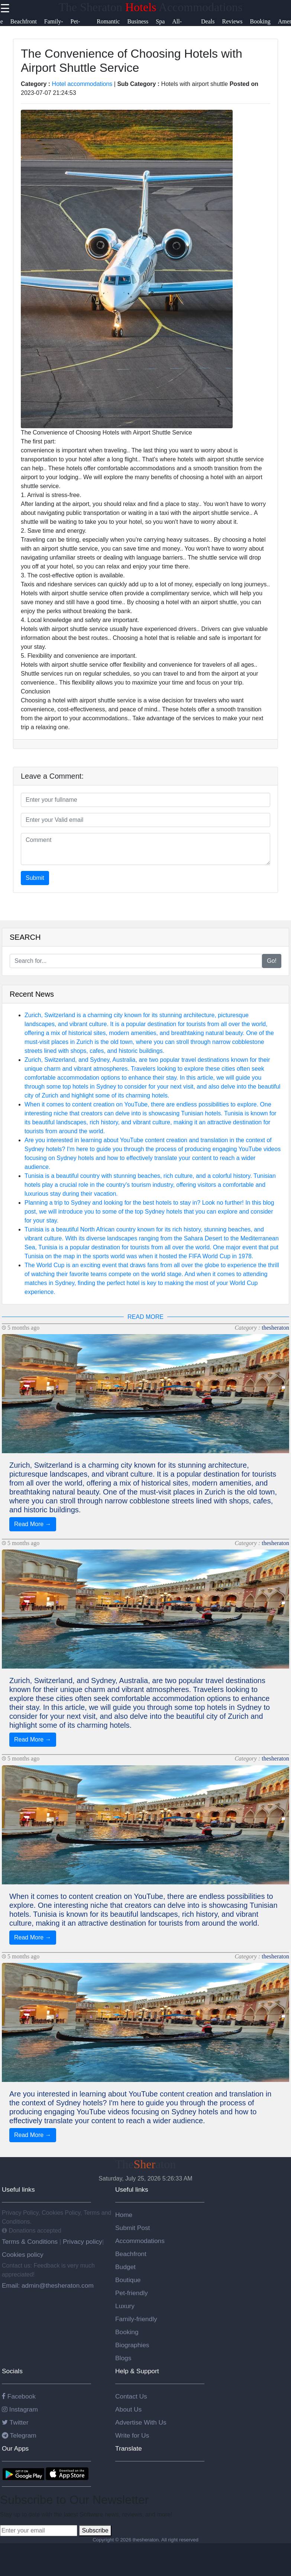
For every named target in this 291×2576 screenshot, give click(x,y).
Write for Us (132, 2435)
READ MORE (145, 1317)
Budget (125, 2267)
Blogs (123, 2358)
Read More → (32, 1524)
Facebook (19, 2396)
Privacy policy (81, 2241)
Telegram (19, 2435)
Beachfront (130, 2254)
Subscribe (95, 2530)
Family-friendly (136, 2319)
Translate (128, 2448)
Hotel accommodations (82, 84)
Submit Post (132, 2227)
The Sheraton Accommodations (150, 7)
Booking (127, 2332)
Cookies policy (22, 2254)
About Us (128, 2409)
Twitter (15, 2422)
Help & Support (137, 2371)
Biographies (132, 2345)
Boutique (127, 2280)
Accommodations (140, 2241)
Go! (272, 961)
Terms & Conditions (30, 2241)
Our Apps (15, 2448)
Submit (35, 878)
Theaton (145, 2164)
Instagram (20, 2409)
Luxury (125, 2306)
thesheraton (275, 1327)
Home (123, 2214)
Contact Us (131, 2396)
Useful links (18, 2189)
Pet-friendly (131, 2293)
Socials (12, 2371)
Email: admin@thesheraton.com (48, 2285)
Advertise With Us (140, 2422)
